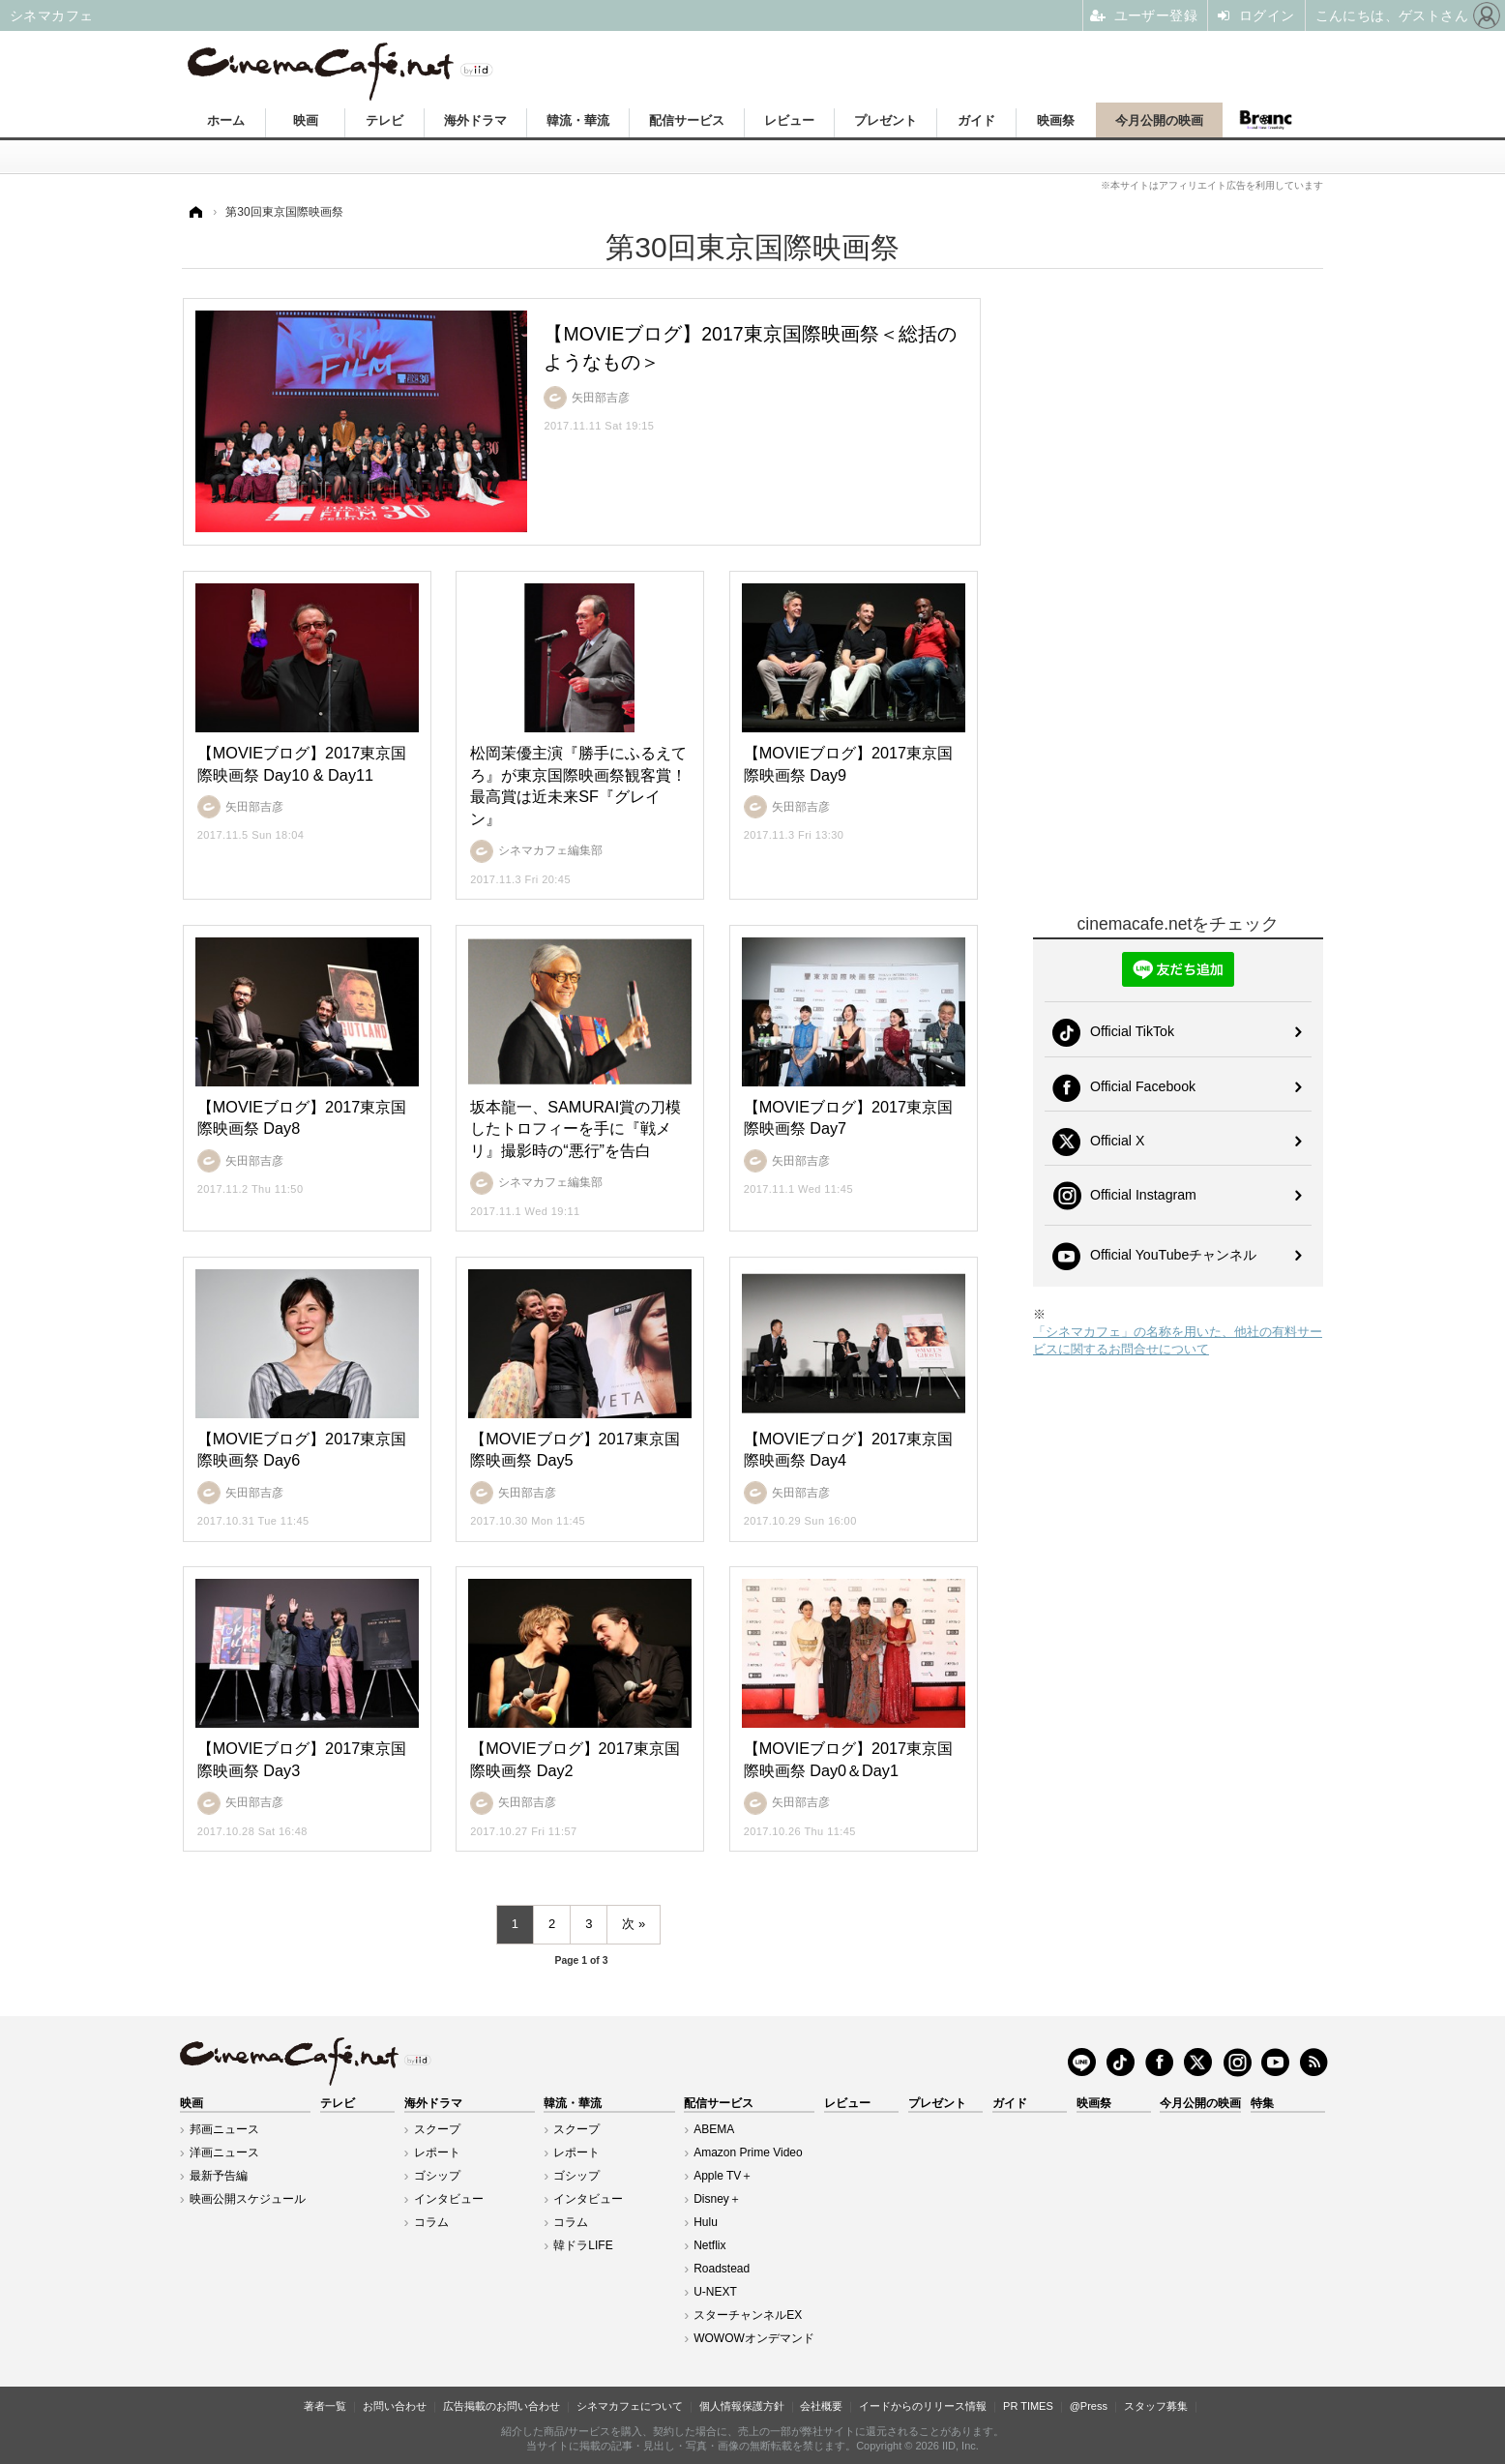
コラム (431, 2222)
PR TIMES (1028, 2406)
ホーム (226, 120)
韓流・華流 (577, 120)
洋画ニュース (224, 2152)
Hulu (705, 2222)
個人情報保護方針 (741, 2406)
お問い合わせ (395, 2406)
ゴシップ (437, 2175)
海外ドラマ (475, 120)
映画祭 (1056, 120)
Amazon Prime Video (748, 2152)
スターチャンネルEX (747, 2315)
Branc (1266, 120)
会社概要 (821, 2406)
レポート (437, 2152)
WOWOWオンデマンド (753, 2338)
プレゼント (885, 120)
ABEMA (713, 2129)
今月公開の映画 (1159, 120)
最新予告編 (219, 2175)
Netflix (709, 2245)
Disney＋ (717, 2199)
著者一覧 (325, 2406)
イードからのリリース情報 (923, 2406)
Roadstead (721, 2268)
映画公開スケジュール (248, 2199)
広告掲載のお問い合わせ (501, 2406)
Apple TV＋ (722, 2175)
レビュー (789, 120)
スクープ (437, 2129)
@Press (1088, 2406)
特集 (1262, 2103)
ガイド (976, 120)
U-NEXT (715, 2292)
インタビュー (449, 2199)
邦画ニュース (224, 2129)
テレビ (384, 120)
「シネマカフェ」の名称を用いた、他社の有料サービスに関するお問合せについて (1177, 1340)
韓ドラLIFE (582, 2245)
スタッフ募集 (1156, 2406)
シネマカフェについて (629, 2406)
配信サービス (686, 120)
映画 (305, 120)
